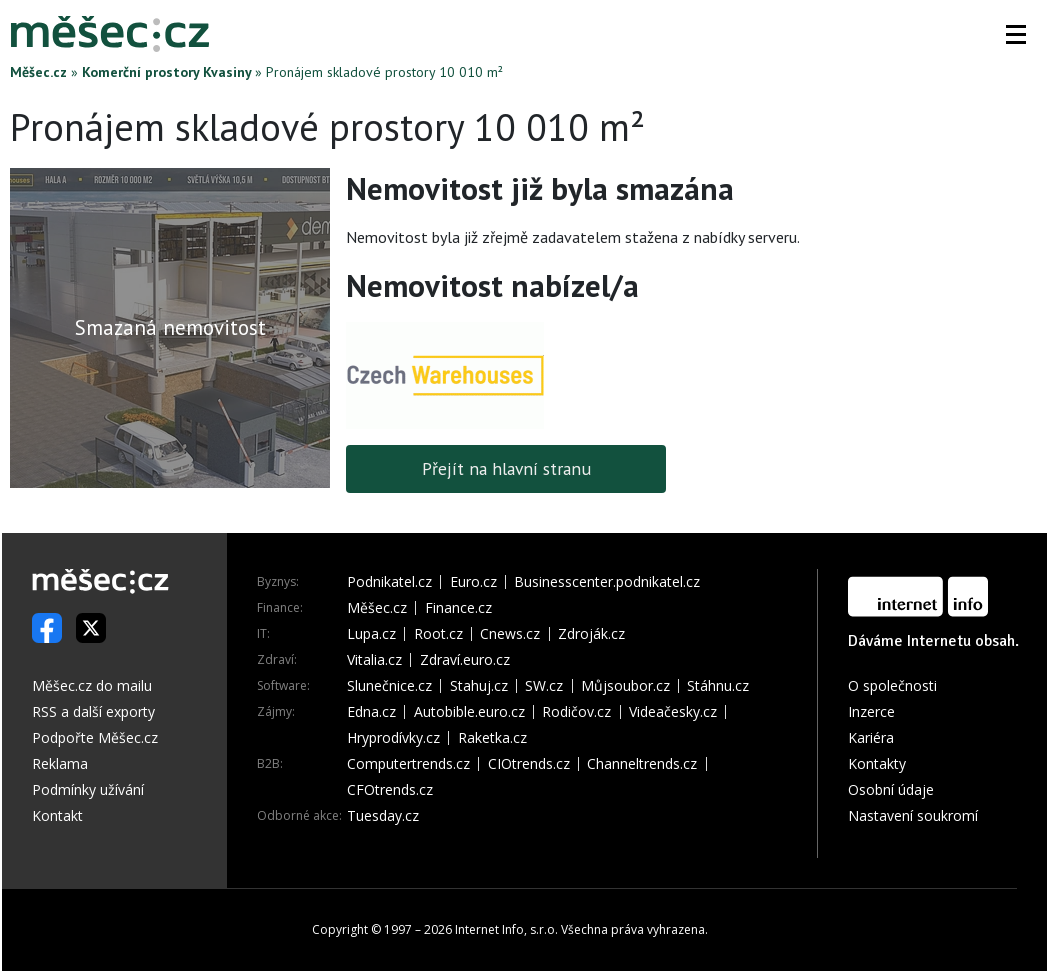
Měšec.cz (38, 72)
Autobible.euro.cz (469, 712)
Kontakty (877, 763)
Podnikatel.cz (389, 582)
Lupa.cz (371, 634)
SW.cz (544, 686)
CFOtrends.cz (390, 790)
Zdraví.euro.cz (465, 660)
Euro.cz (473, 582)
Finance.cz (458, 608)
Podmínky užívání (88, 789)
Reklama (60, 763)
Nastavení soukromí (913, 815)
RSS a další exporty (93, 711)
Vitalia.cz (374, 660)
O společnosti (892, 685)
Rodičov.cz (576, 712)
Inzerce (871, 711)
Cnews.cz (510, 634)
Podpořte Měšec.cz (95, 737)
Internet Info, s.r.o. (506, 929)
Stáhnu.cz (718, 686)
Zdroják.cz (591, 634)
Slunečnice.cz (389, 686)
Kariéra (871, 737)
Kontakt (57, 815)
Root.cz (438, 634)
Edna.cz (371, 712)
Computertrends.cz (408, 764)
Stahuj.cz (479, 686)
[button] (1016, 34)
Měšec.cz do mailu (92, 685)
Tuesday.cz (383, 816)
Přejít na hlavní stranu (506, 468)
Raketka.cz (492, 738)
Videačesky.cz (673, 712)
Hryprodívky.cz (393, 738)
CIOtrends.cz (529, 764)
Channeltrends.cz (642, 764)
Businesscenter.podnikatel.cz (607, 582)
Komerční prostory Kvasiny (166, 72)
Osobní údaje (891, 789)
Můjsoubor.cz (625, 686)
